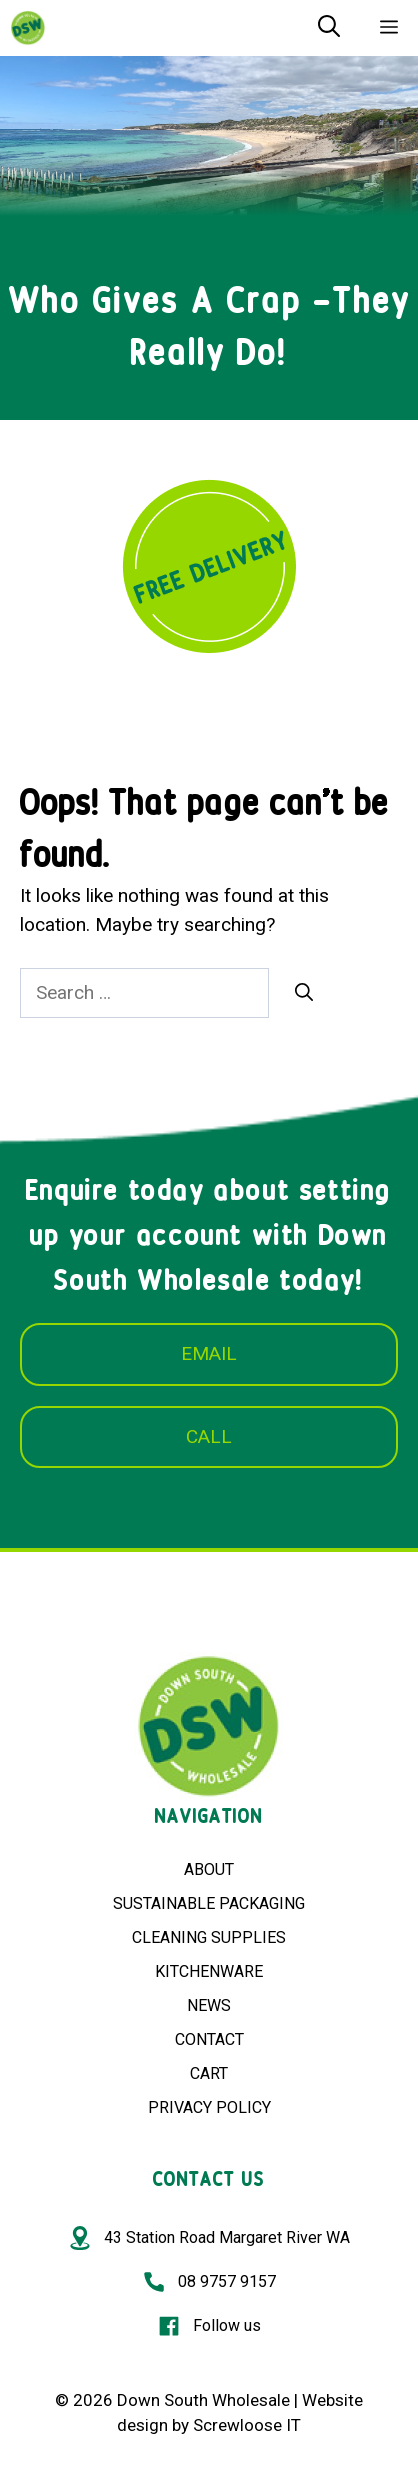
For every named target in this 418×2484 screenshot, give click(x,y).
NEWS (209, 2005)
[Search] (304, 992)
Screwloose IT (247, 2425)
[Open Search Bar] (329, 28)
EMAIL (209, 1353)
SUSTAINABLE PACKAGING (209, 1903)
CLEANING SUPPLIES (209, 1937)
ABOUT (209, 1869)
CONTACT (209, 2039)
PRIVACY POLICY (209, 2107)
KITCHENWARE (209, 1971)
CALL (209, 1436)
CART (209, 2073)
